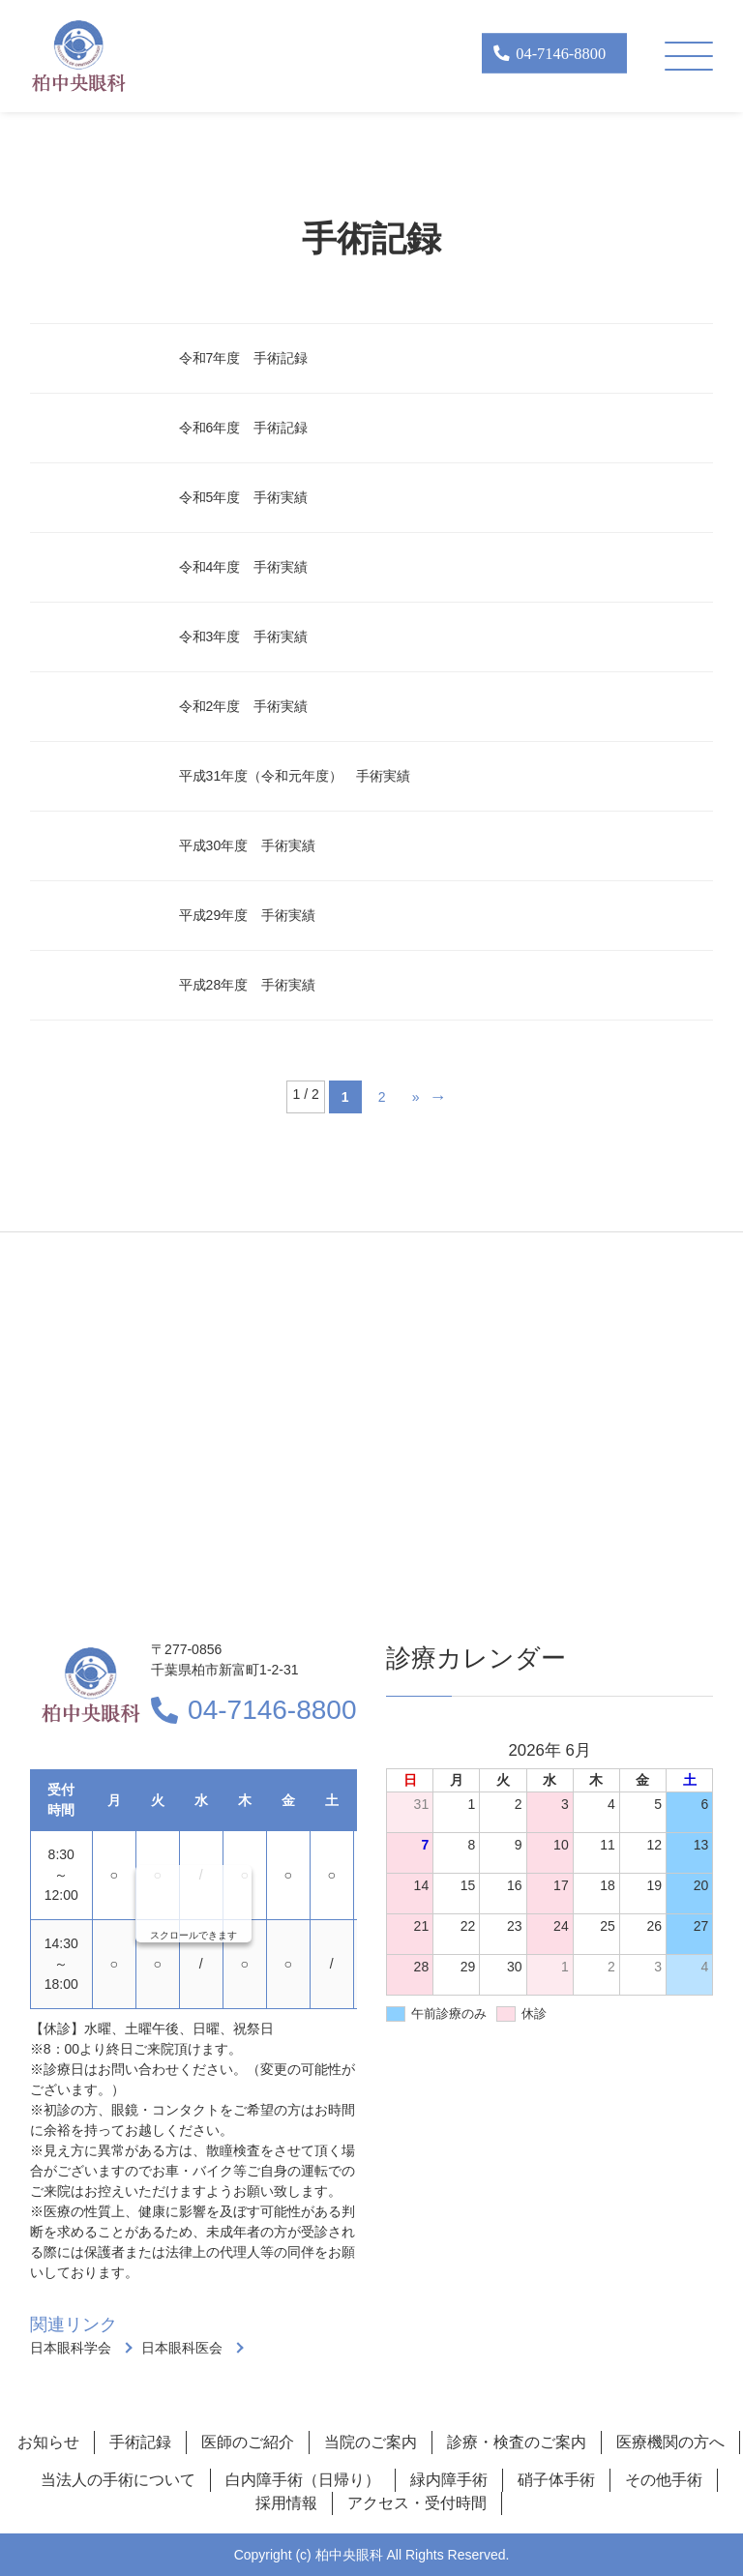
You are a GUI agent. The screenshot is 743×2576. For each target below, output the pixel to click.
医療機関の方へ (670, 2442)
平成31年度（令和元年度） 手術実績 (295, 776)
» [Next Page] (416, 1097)
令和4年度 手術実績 (244, 567)
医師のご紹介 (247, 2442)
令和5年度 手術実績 (244, 497)
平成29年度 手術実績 (247, 915)
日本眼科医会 (182, 2347)
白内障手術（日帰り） (302, 2480)
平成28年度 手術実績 (247, 984)
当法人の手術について (118, 2480)
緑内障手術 (449, 2480)
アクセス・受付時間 (417, 2503)
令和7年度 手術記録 (244, 358)
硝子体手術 (556, 2480)
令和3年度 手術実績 (244, 636)
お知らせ (48, 2442)
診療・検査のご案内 (516, 2442)
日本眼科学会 (70, 2347)
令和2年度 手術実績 (244, 706)
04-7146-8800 (272, 1710)
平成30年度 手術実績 (247, 845)
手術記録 (140, 2442)
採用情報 (286, 2503)
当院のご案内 (370, 2442)
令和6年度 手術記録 (244, 427)
